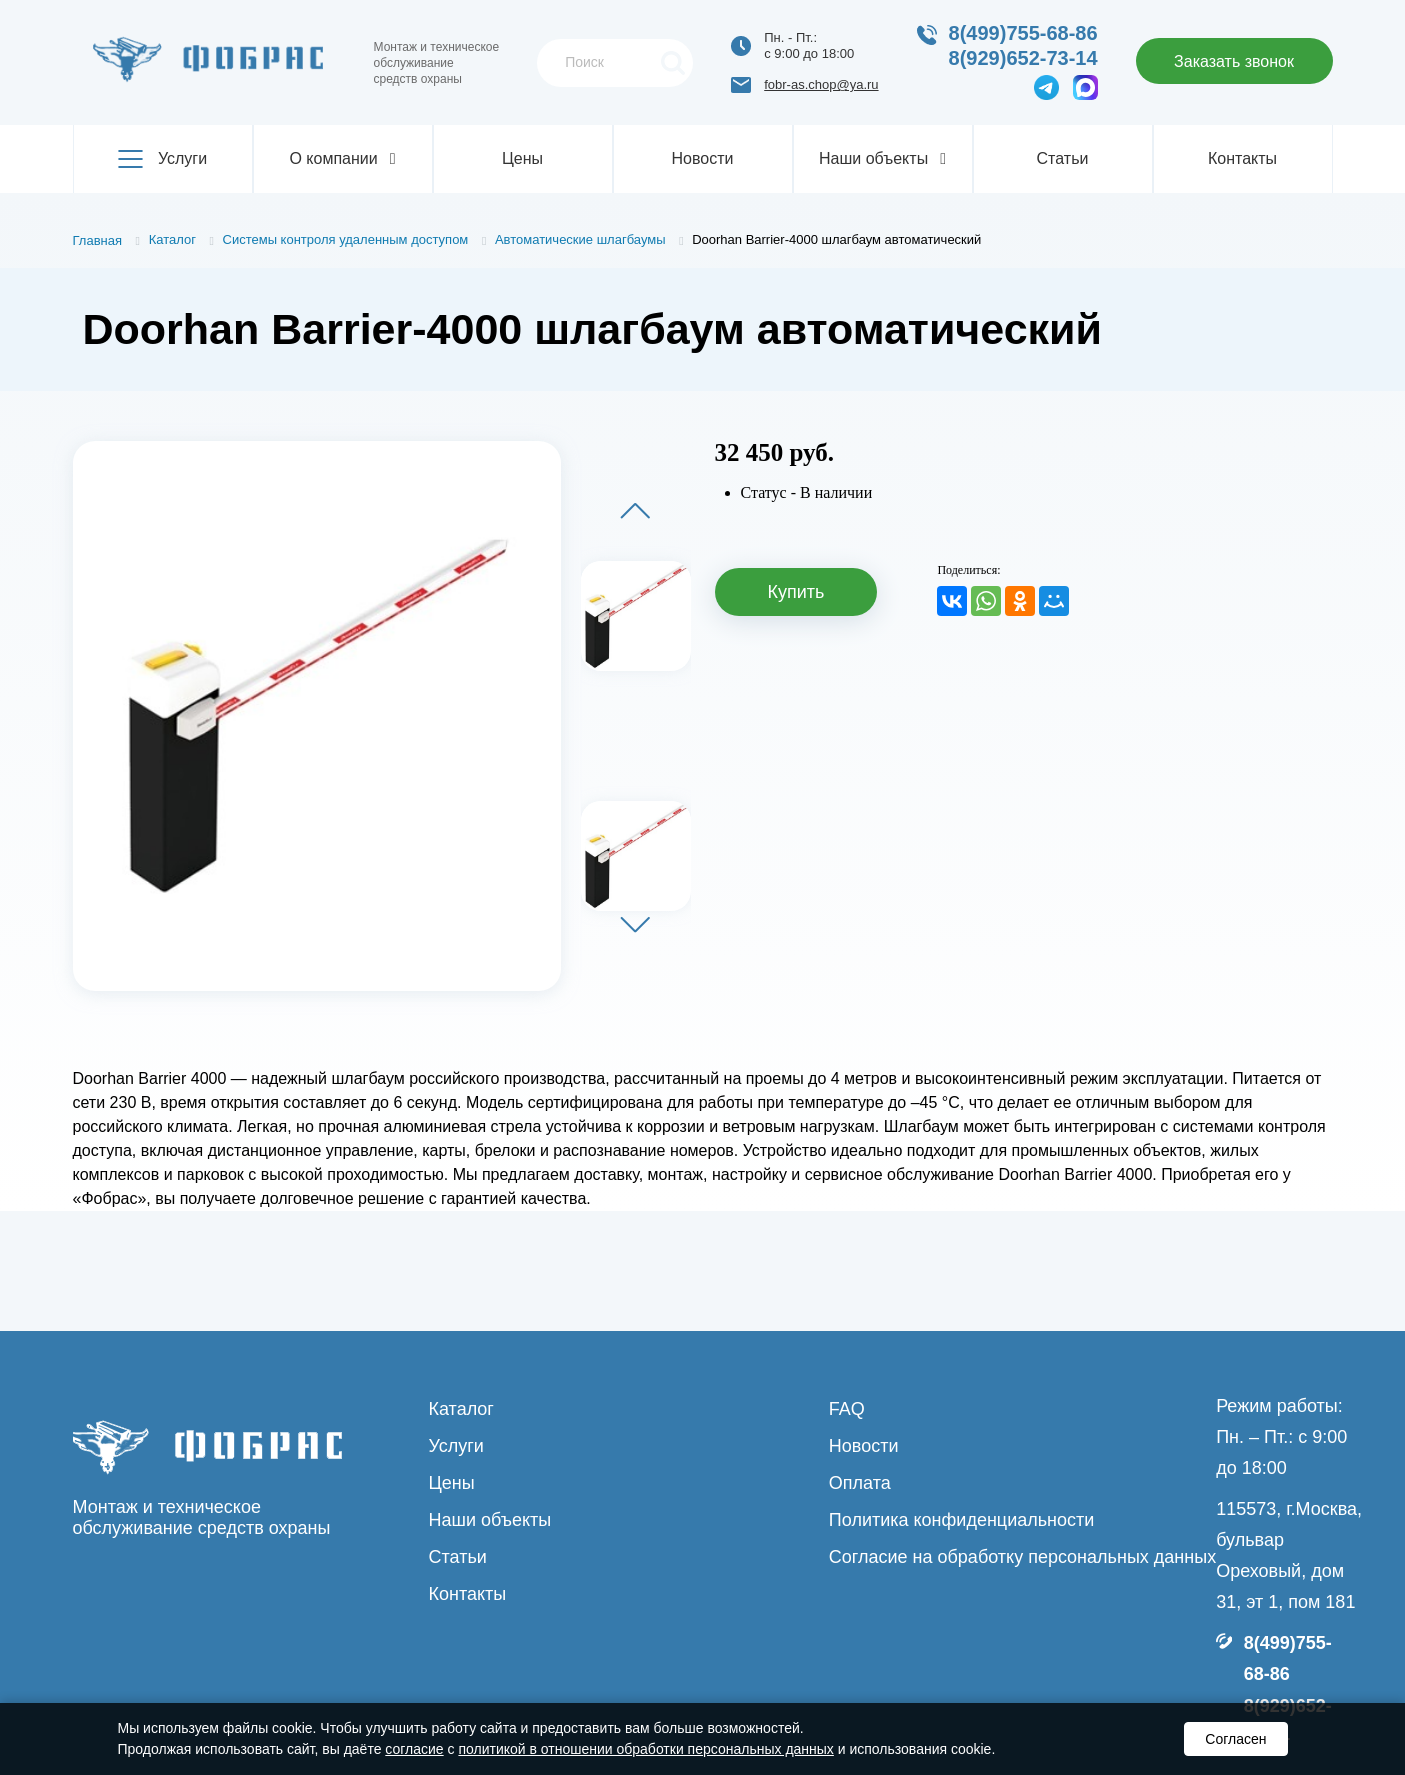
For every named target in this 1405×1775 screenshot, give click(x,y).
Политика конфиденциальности (962, 1520)
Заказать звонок (1234, 61)
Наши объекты (882, 159)
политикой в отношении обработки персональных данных (645, 1749)
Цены (522, 159)
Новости (703, 159)
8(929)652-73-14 (1023, 58)
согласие (414, 1749)
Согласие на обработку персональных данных (1022, 1557)
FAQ (847, 1409)
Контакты (1242, 159)
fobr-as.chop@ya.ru (821, 84)
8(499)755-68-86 (1023, 33)
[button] (635, 510)
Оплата (860, 1483)
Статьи (1063, 159)
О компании (342, 159)
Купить (796, 592)
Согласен (1235, 1739)
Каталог (461, 1409)
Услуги (162, 159)
